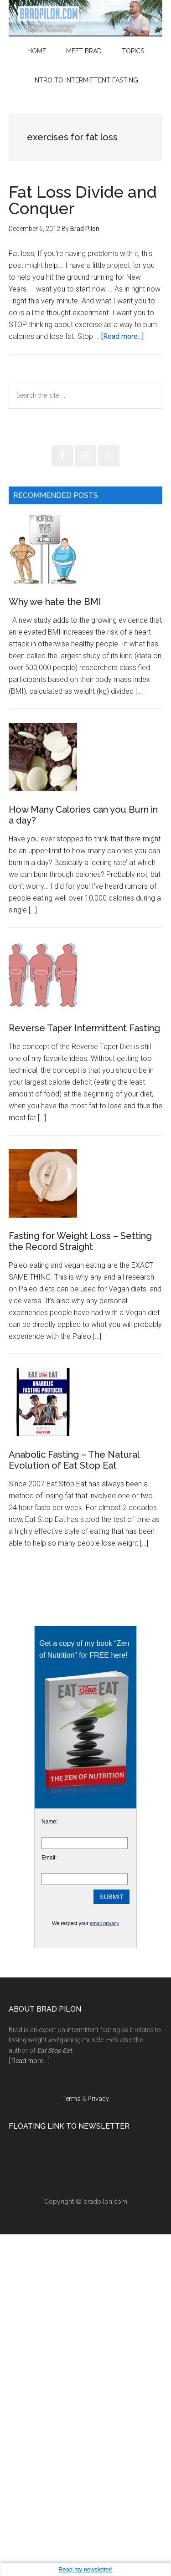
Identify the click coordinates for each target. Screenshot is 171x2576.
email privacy (104, 2265)
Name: (49, 2163)
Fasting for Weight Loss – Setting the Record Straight (80, 1515)
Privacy (98, 2440)
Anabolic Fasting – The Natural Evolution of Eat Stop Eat (74, 1802)
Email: (49, 2199)
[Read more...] (122, 336)
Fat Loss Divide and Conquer (83, 200)
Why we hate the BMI (55, 670)
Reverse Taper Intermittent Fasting (84, 1233)
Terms (71, 2440)
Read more (27, 2402)
